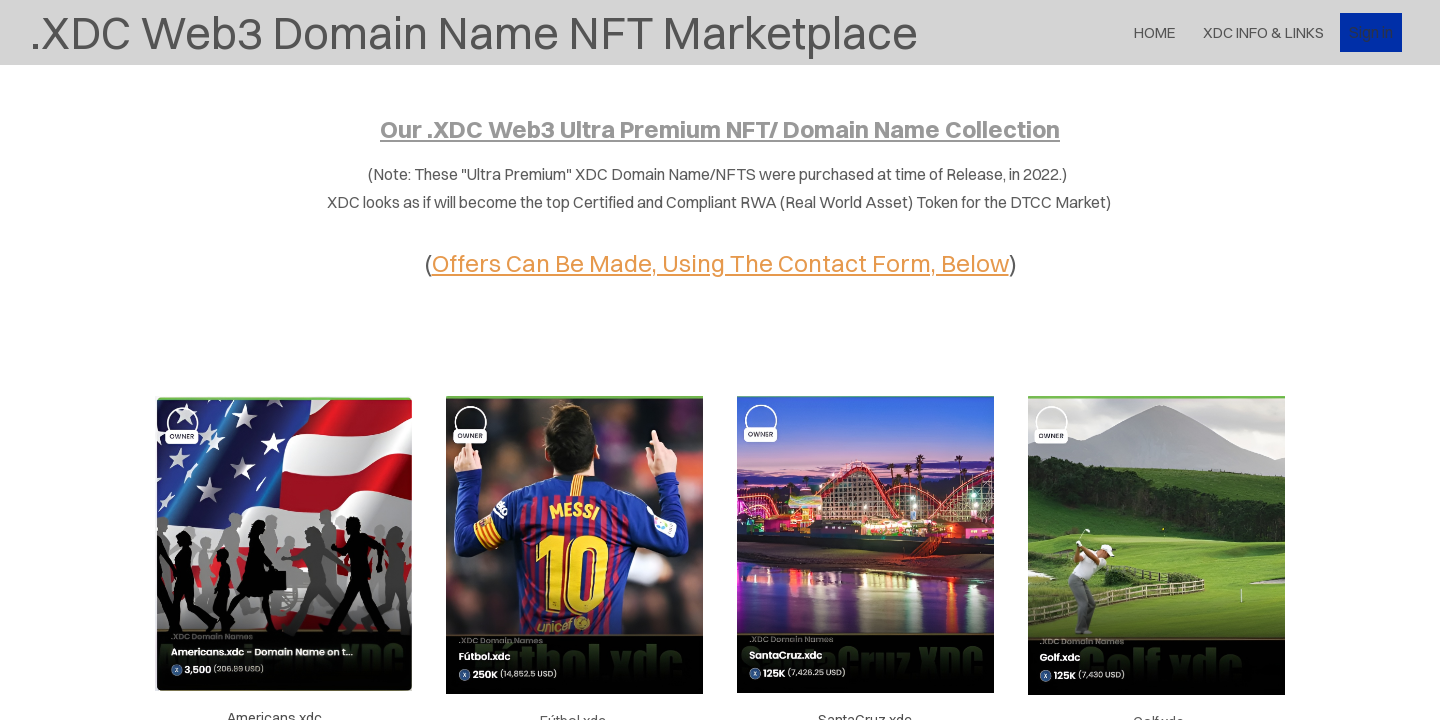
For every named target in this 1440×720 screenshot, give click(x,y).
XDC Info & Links (1263, 32)
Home (1154, 32)
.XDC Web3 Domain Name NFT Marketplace (474, 32)
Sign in (1371, 32)
